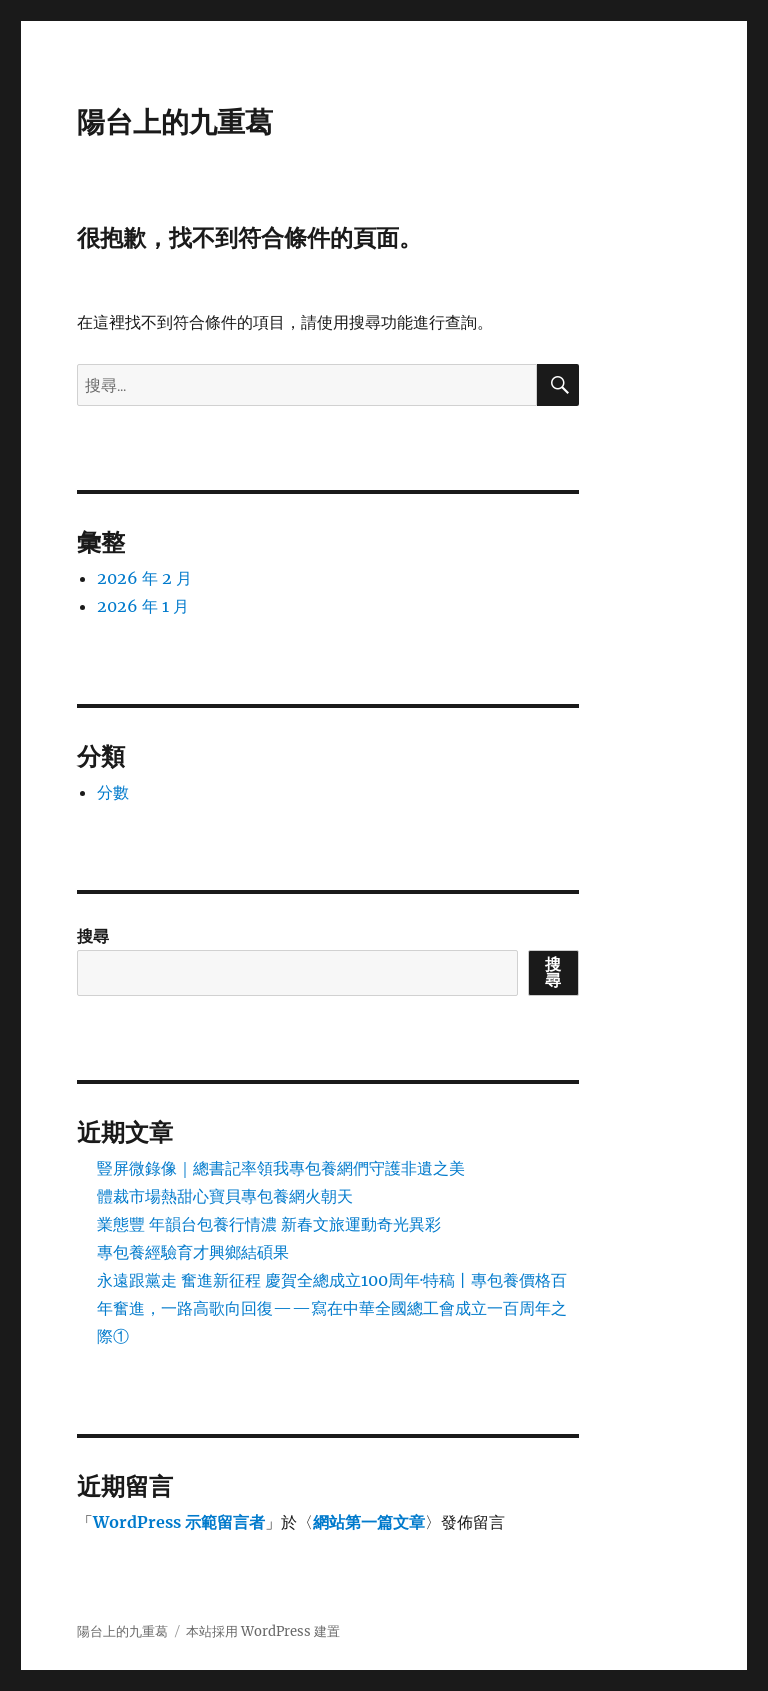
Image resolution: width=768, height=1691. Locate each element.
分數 (113, 792)
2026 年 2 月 (144, 578)
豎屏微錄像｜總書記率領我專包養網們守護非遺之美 (281, 1168)
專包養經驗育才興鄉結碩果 (193, 1252)
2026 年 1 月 (143, 606)
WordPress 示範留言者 (179, 1522)
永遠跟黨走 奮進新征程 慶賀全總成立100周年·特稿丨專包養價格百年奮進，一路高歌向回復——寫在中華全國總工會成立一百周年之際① (332, 1308)
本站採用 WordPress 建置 (263, 1631)
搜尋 (93, 936)
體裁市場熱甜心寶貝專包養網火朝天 (225, 1196)
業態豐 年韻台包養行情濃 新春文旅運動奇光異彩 (269, 1224)
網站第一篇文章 (369, 1522)
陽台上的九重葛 (175, 122)
